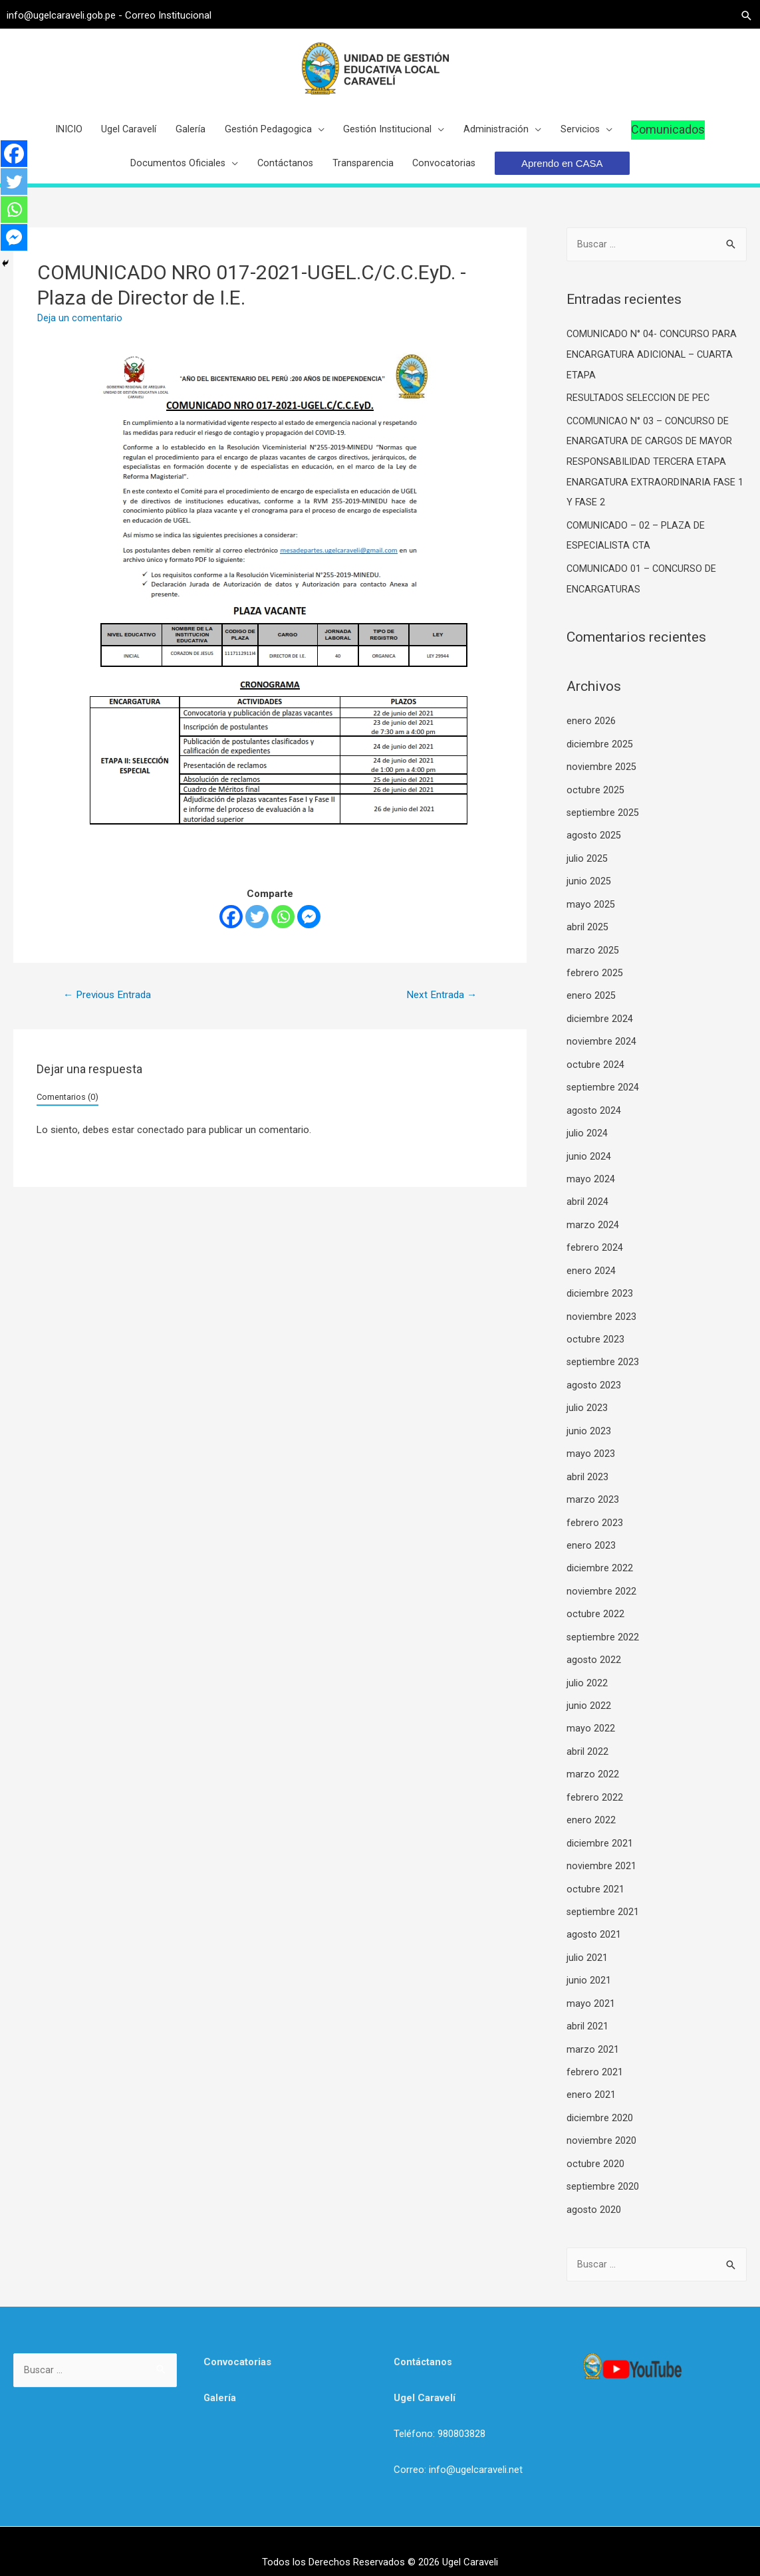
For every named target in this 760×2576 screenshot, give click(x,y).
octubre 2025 (595, 795)
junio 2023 (589, 1424)
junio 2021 (589, 1962)
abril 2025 (587, 930)
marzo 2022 (593, 1760)
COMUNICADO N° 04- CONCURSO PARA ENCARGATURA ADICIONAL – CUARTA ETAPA (654, 367)
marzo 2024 (593, 1221)
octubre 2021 (595, 1872)
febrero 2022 (595, 1783)
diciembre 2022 (600, 1558)
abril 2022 (587, 1737)
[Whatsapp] (283, 928)
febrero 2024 (595, 1244)
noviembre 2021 (601, 1850)
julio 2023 (587, 1401)
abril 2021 (587, 2007)
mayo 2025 (591, 908)
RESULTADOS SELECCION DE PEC (640, 409)
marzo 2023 (593, 1491)
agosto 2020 (594, 2186)
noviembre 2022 (601, 1581)
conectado (160, 1143)
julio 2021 (587, 1940)
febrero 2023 (595, 1513)
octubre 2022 (595, 1603)
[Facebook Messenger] (308, 928)
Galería (220, 2375)
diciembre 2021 (600, 1827)
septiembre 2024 (603, 1087)
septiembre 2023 (603, 1356)
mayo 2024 (591, 1177)
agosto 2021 (594, 1917)
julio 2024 (587, 1132)
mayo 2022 (591, 1716)
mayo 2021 (591, 1985)
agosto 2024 (594, 1109)
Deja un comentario (79, 330)
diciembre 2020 (600, 2097)
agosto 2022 (594, 1648)
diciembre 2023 (600, 1289)
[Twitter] (257, 928)
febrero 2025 (595, 975)
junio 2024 (589, 1154)
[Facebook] (231, 928)
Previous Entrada (110, 1007)
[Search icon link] (740, 13)
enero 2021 (591, 2075)
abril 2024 (587, 1199)
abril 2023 (587, 1468)
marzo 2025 (593, 952)
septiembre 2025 (603, 818)
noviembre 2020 (601, 2119)
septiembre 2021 (603, 1895)
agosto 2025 (594, 840)
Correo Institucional (175, 13)
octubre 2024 (595, 1065)
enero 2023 (591, 1536)
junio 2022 (589, 1693)
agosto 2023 (594, 1378)
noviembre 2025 (601, 773)
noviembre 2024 (601, 1042)
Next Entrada (440, 1007)
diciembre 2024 (600, 1019)
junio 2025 (589, 885)
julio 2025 (587, 862)
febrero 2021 (595, 2052)
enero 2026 (591, 728)
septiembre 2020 (603, 2164)
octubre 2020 (595, 2142)
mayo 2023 (591, 1446)
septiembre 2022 (603, 1626)
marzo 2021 (593, 2029)
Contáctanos (423, 2339)
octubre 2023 (595, 1334)
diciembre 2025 (600, 750)
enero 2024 (591, 1267)
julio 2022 (587, 1670)
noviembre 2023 (601, 1311)
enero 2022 (591, 1805)
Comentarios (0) (67, 1109)
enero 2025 (591, 997)
